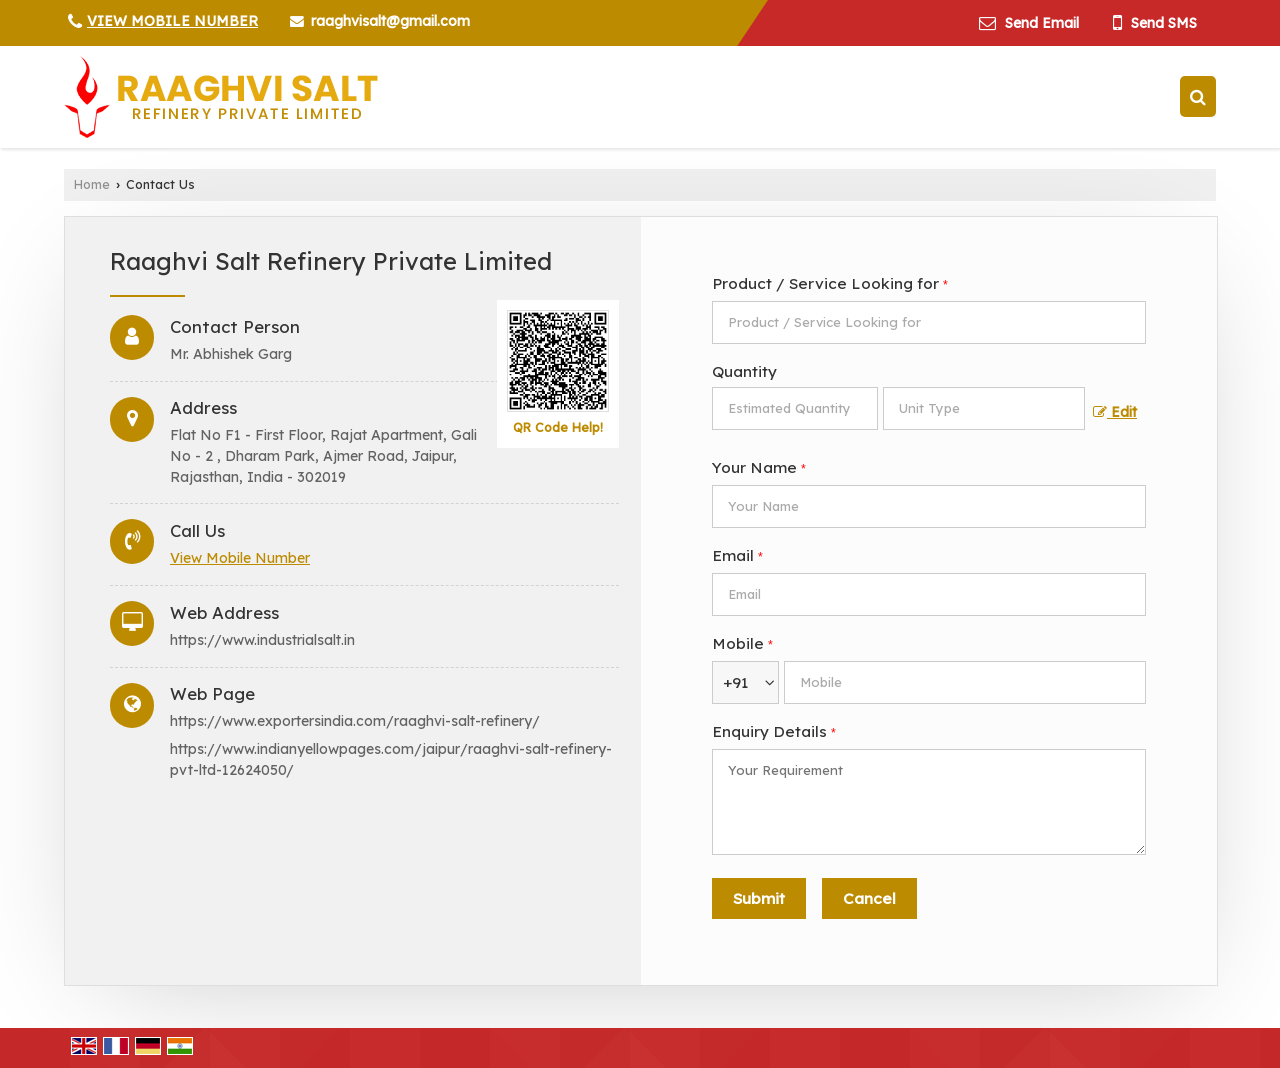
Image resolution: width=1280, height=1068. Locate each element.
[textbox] (984, 408)
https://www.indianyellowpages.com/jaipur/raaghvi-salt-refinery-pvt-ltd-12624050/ (391, 759)
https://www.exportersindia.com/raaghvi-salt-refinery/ (355, 721)
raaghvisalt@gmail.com (390, 21)
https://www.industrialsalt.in (262, 640)
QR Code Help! (558, 427)
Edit (1115, 411)
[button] (172, 21)
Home (92, 184)
